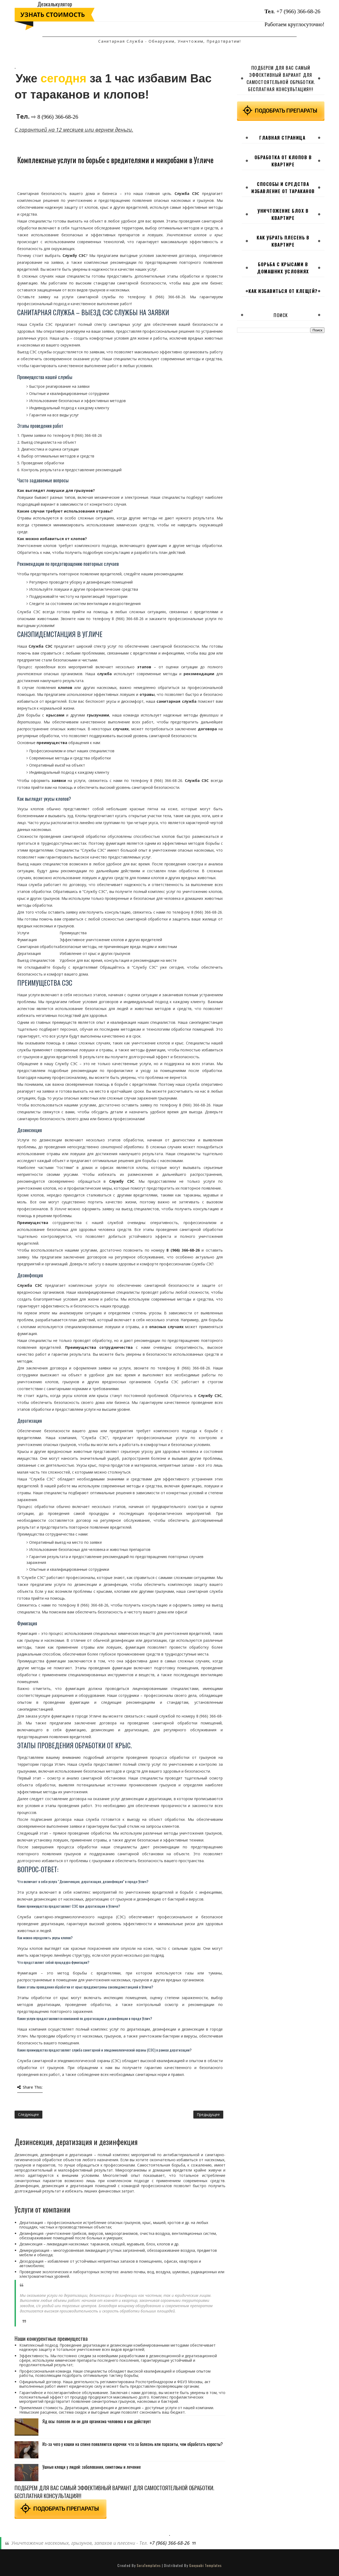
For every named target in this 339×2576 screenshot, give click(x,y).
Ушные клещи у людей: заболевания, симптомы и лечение (91, 2467)
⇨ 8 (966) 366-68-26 (54, 117)
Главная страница (282, 137)
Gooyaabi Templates (205, 2565)
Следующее (28, 2114)
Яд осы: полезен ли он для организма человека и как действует (96, 2421)
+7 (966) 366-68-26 (298, 11)
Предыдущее (208, 2114)
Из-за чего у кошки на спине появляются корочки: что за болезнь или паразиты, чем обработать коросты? (132, 2444)
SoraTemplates (149, 2565)
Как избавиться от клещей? (283, 291)
